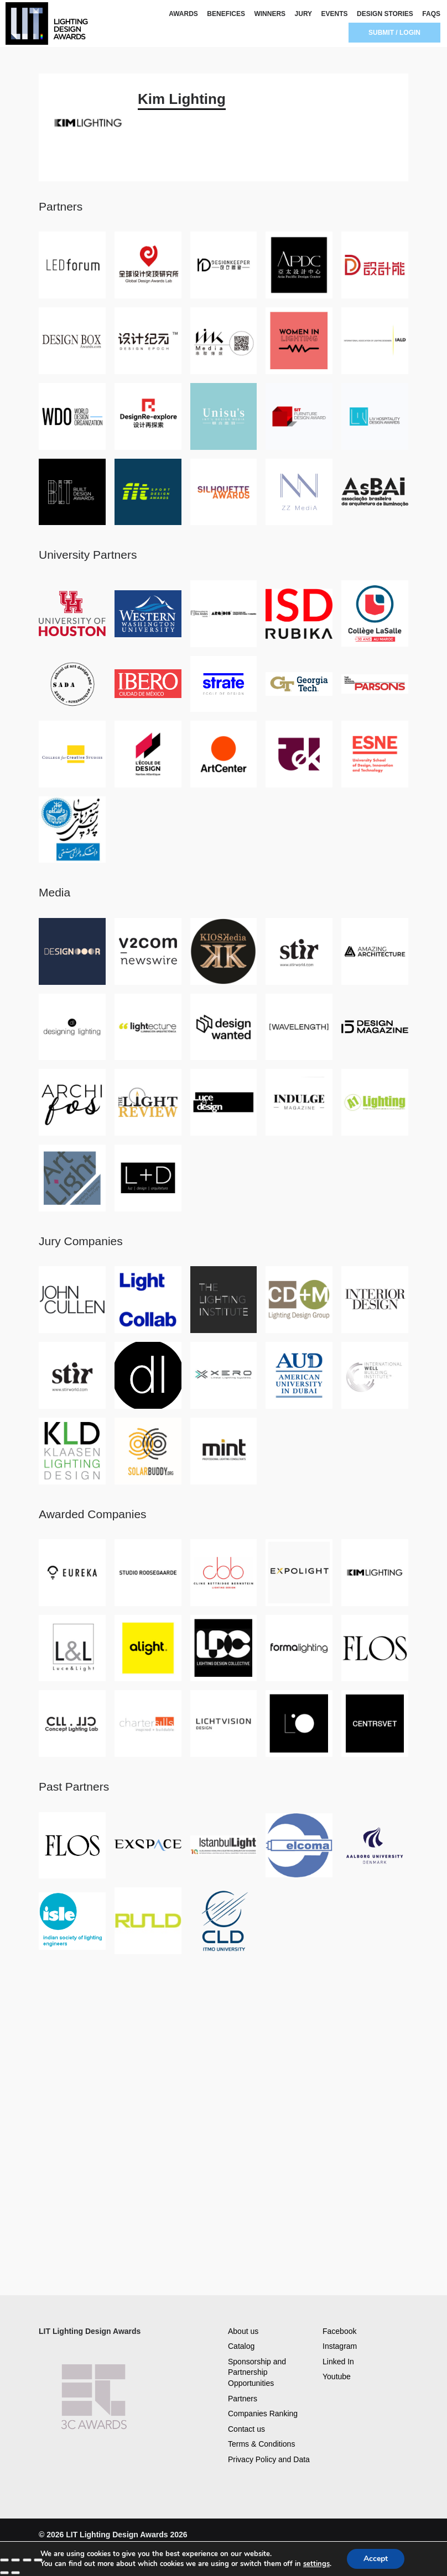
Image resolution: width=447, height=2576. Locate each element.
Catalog (241, 2346)
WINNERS (269, 14)
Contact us (246, 2429)
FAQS (431, 14)
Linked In (338, 2361)
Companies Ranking (263, 2413)
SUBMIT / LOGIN (394, 32)
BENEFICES (226, 14)
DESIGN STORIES (385, 14)
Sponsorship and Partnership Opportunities (257, 2372)
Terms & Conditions (261, 2443)
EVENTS (334, 14)
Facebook (339, 2331)
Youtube (337, 2376)
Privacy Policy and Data (269, 2459)
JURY (304, 14)
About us (243, 2331)
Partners (242, 2398)
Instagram (340, 2346)
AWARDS (183, 14)
